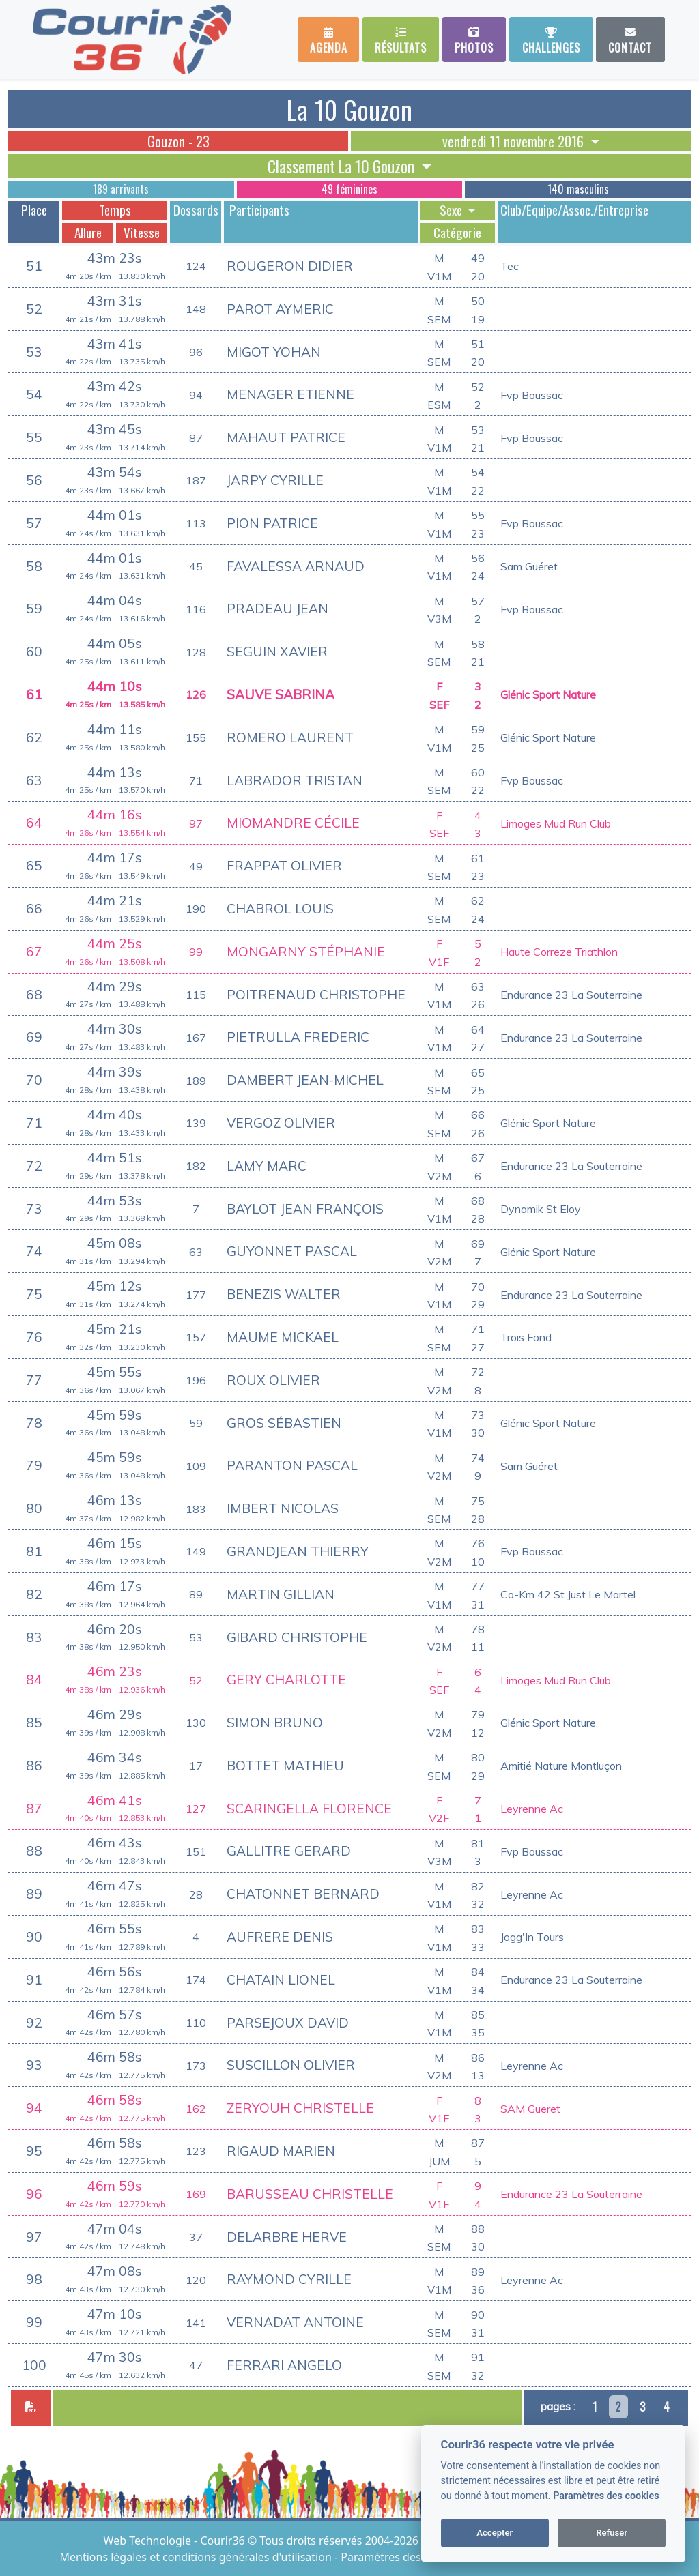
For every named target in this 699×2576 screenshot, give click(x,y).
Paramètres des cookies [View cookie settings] (401, 2556)
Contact (630, 41)
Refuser (611, 2533)
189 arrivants (121, 189)
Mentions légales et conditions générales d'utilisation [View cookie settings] (197, 2556)
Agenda (328, 41)
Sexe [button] (452, 210)
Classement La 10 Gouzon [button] (343, 166)
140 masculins (578, 189)
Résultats (401, 41)
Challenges (551, 41)
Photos (474, 41)
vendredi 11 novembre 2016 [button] (514, 141)
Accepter (494, 2533)
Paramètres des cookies (606, 2496)
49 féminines (349, 189)
